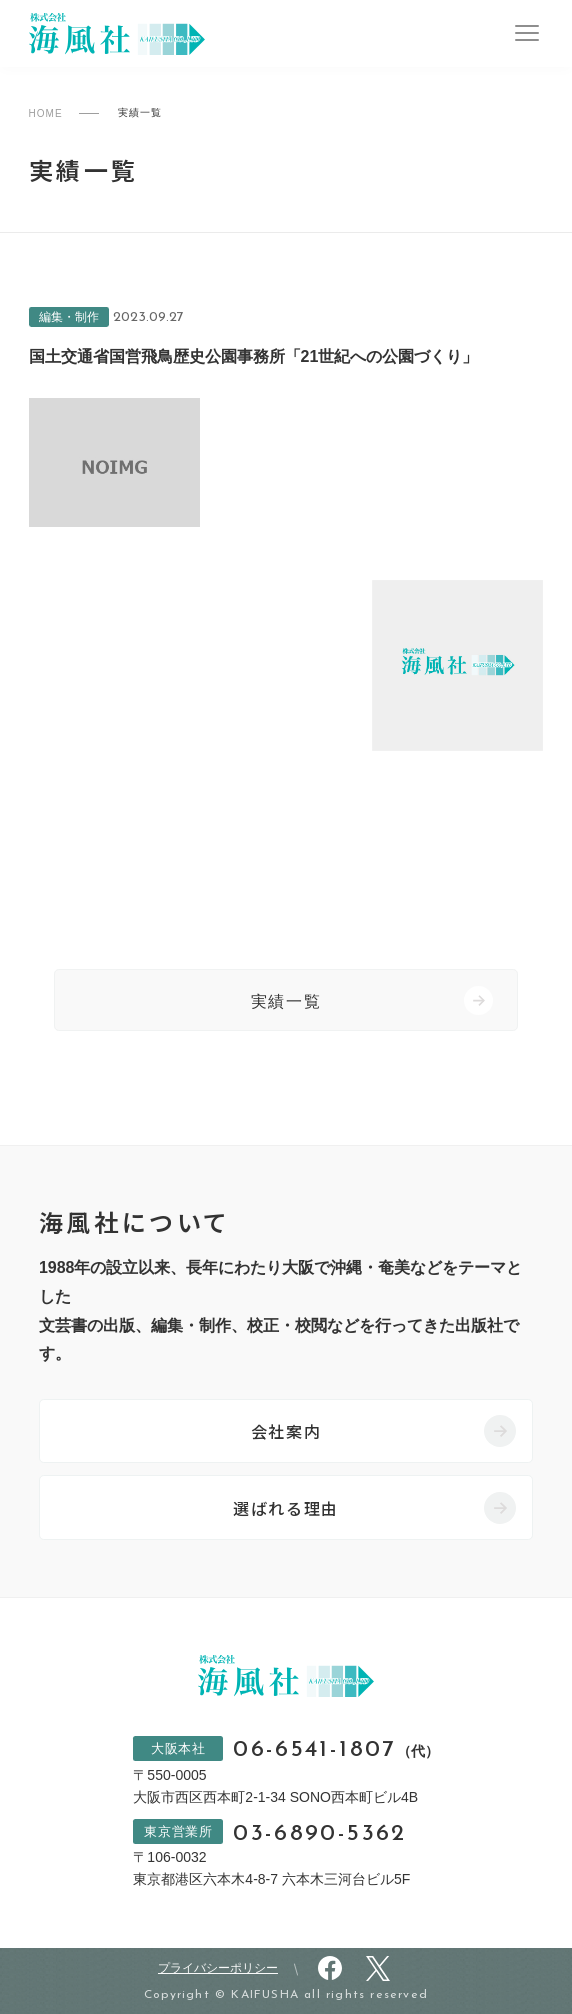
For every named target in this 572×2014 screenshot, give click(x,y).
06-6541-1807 (335, 1750)
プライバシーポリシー (218, 1968)
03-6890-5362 (319, 1834)
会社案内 (286, 1431)
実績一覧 (286, 1001)
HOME (46, 113)
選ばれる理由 (286, 1508)
